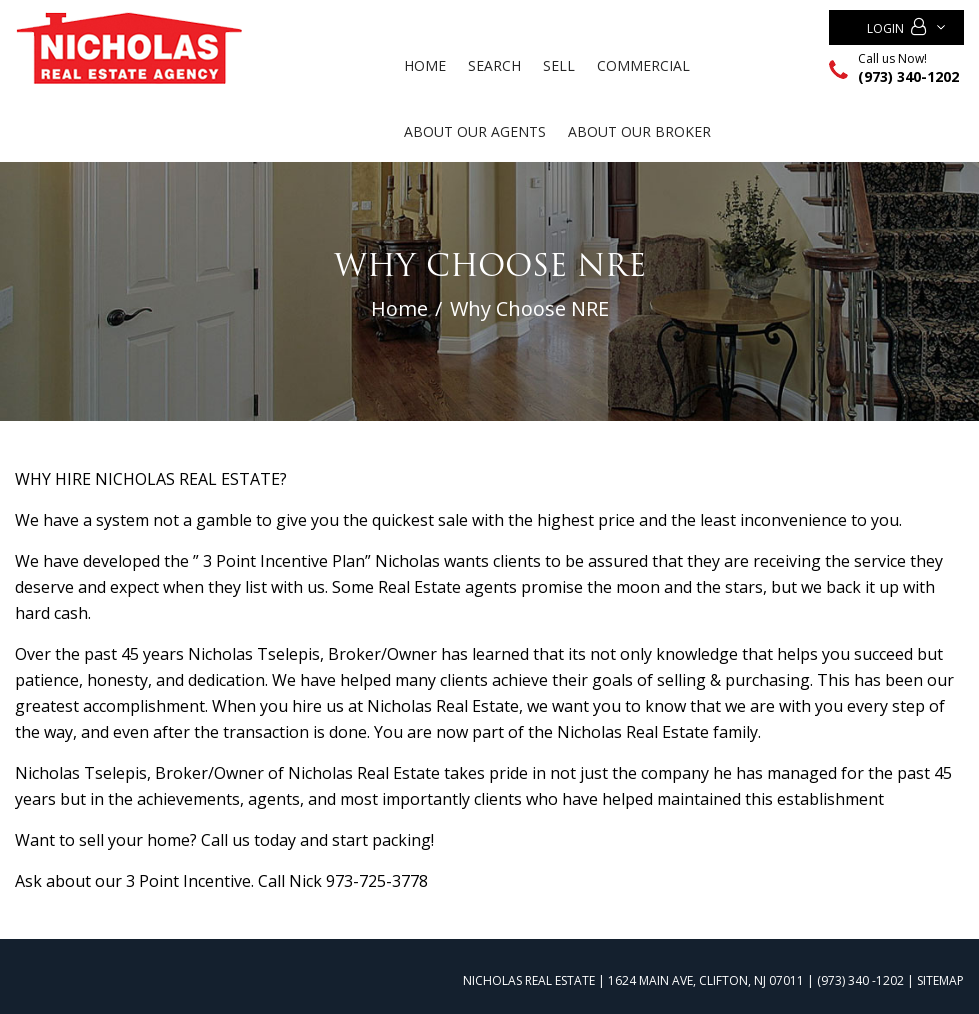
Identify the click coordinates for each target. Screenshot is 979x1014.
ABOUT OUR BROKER (639, 131)
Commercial (643, 65)
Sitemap (940, 980)
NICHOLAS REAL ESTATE (529, 980)
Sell (559, 65)
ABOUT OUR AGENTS (475, 131)
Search (494, 65)
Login (896, 27)
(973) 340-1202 (908, 76)
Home (425, 65)
